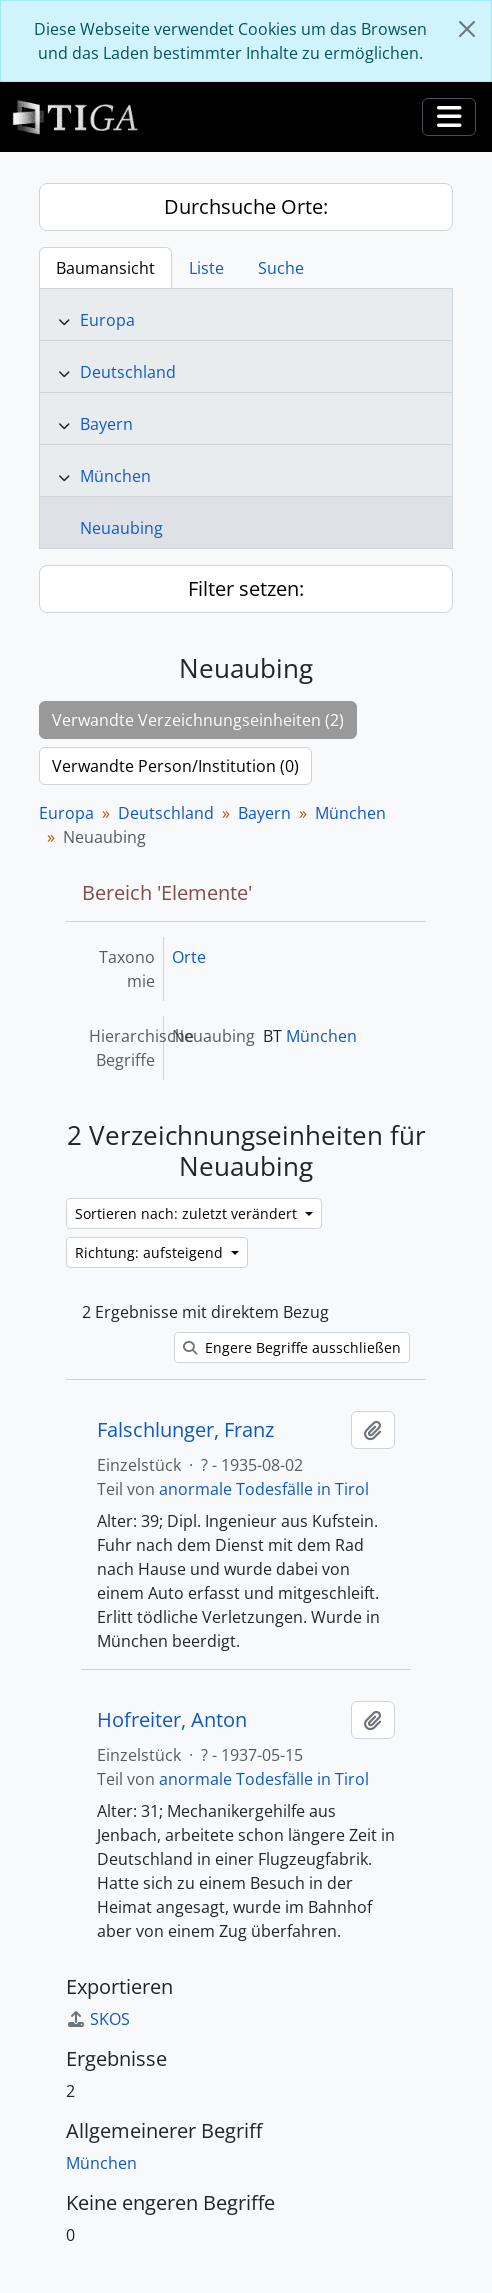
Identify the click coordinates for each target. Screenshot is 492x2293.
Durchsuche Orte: (246, 206)
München (115, 476)
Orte (189, 957)
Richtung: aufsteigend (151, 1252)
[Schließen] (467, 29)
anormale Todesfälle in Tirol (264, 1489)
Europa (107, 320)
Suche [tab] (281, 268)
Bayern (106, 424)
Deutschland (128, 372)
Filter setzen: (246, 588)
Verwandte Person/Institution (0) (175, 766)
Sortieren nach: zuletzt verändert (188, 1213)
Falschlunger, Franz (185, 1430)
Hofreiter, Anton (172, 1720)
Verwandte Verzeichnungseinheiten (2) (198, 720)
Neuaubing (121, 528)
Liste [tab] (206, 268)
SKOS (98, 2019)
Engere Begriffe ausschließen (292, 1347)
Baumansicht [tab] (105, 268)
